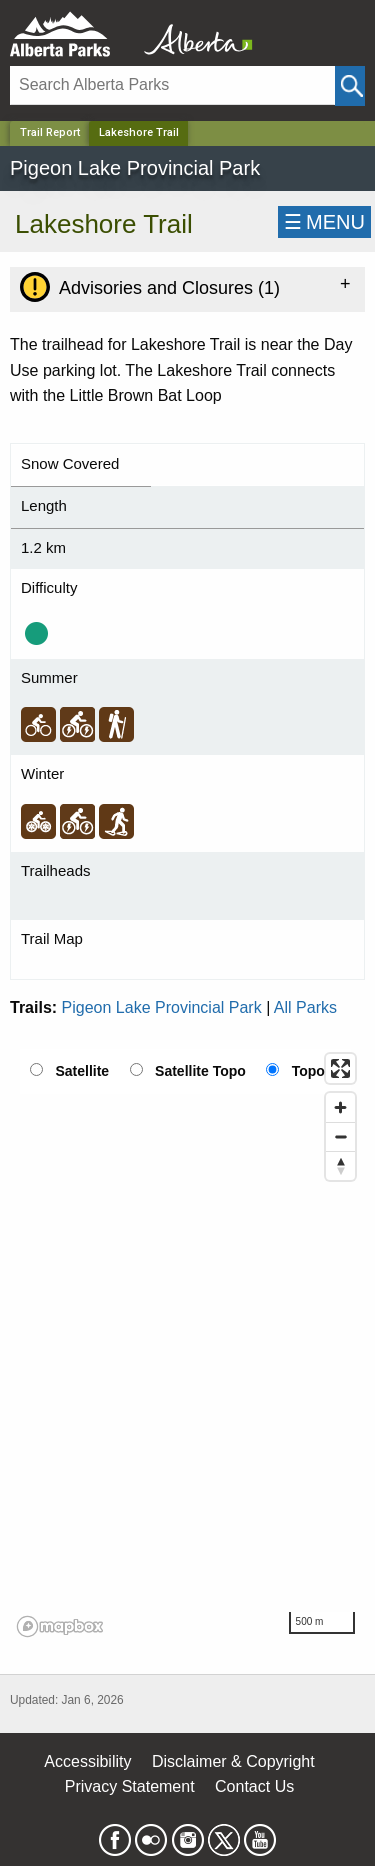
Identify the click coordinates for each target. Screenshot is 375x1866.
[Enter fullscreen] (340, 1068)
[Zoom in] (340, 1107)
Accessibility (87, 1761)
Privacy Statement (130, 1786)
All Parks (305, 1007)
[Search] (172, 85)
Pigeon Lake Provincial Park (162, 1007)
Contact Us (254, 1786)
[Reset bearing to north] (340, 1165)
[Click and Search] (350, 86)
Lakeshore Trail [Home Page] (139, 132)
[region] (187, 1344)
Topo (308, 1071)
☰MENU (324, 222)
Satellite (82, 1071)
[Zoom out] (340, 1136)
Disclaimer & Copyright (233, 1761)
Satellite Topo (200, 1071)
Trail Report (50, 132)
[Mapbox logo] (60, 1626)
